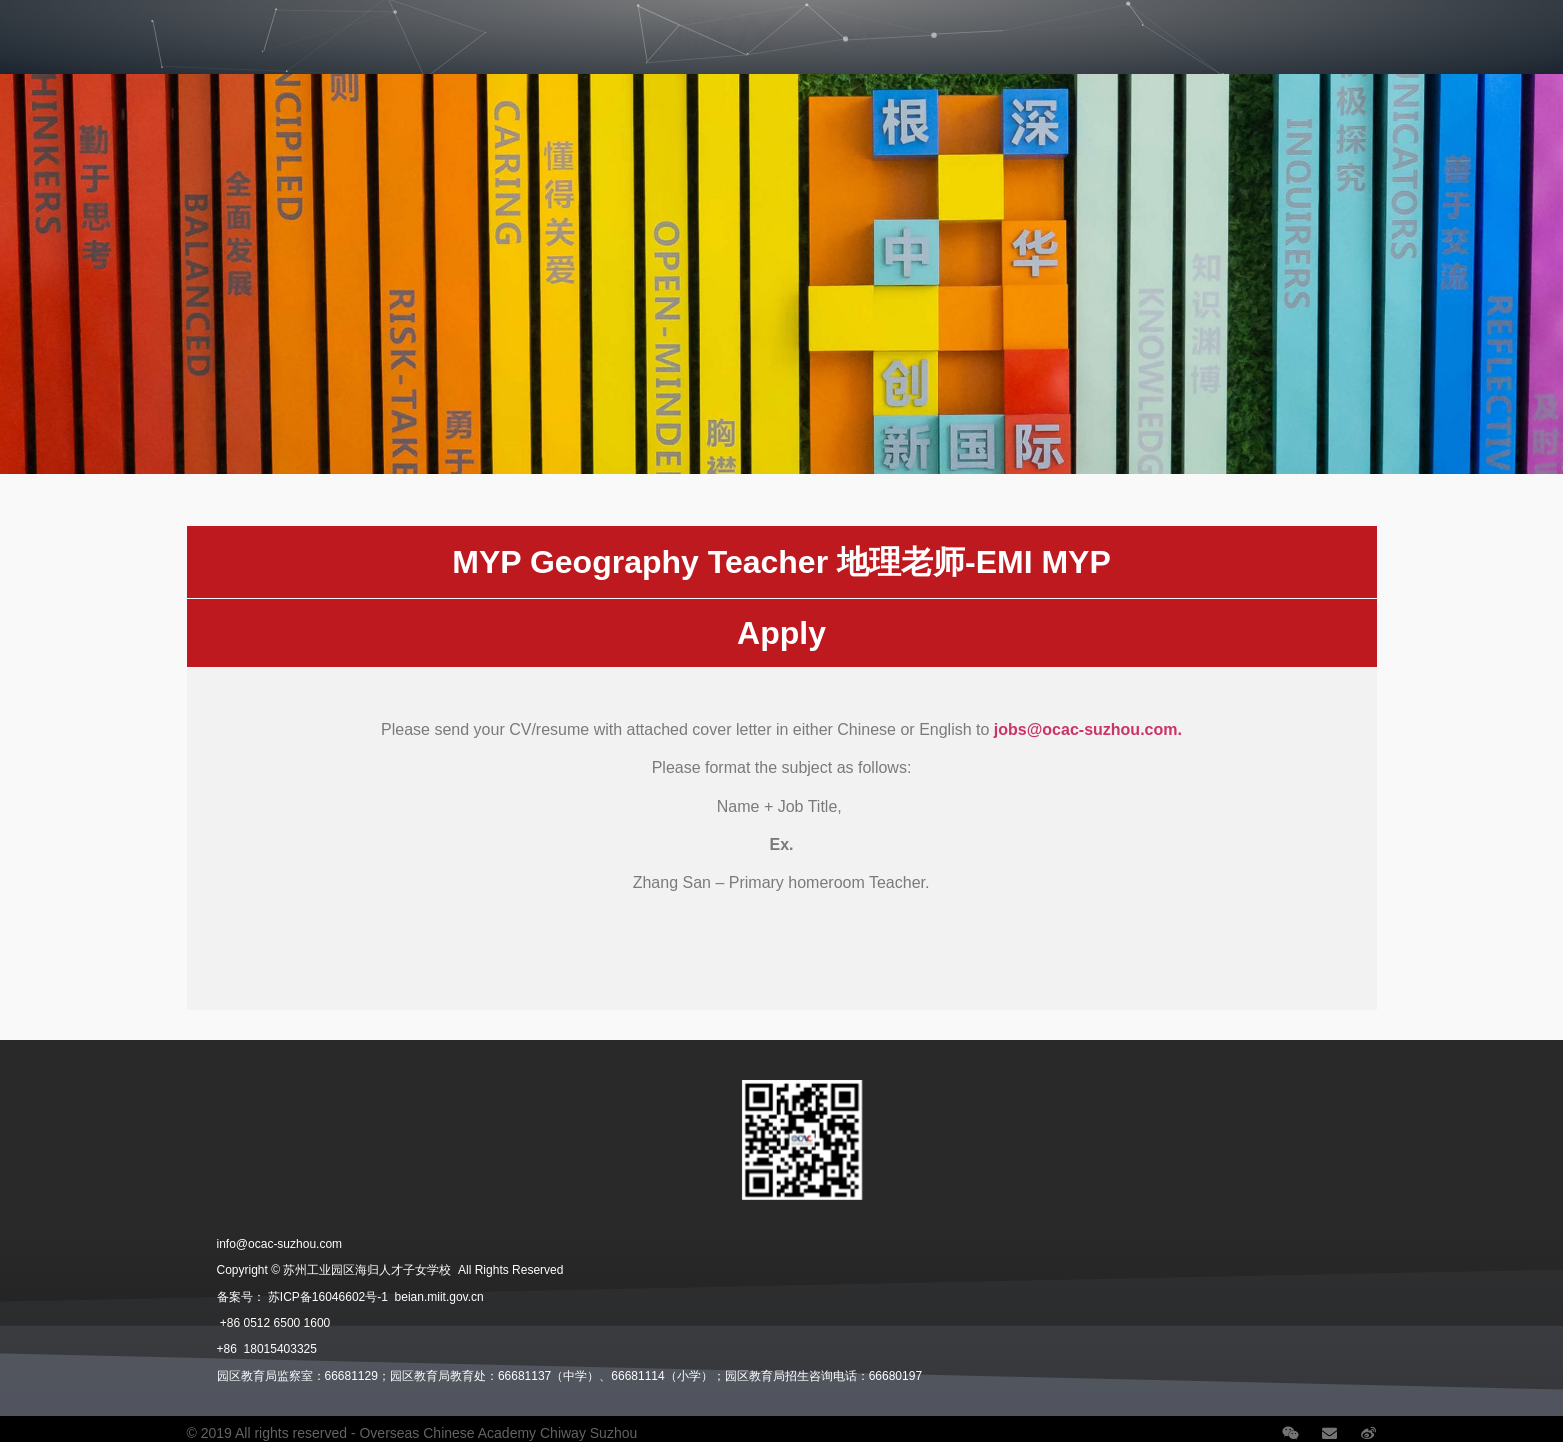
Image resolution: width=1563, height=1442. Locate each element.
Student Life (376, 27)
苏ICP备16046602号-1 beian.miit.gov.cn (376, 1297)
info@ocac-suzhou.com (280, 1244)
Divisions (139, 27)
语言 (1520, 27)
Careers (1200, 27)
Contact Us (1426, 27)
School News (1311, 27)
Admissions (253, 27)
